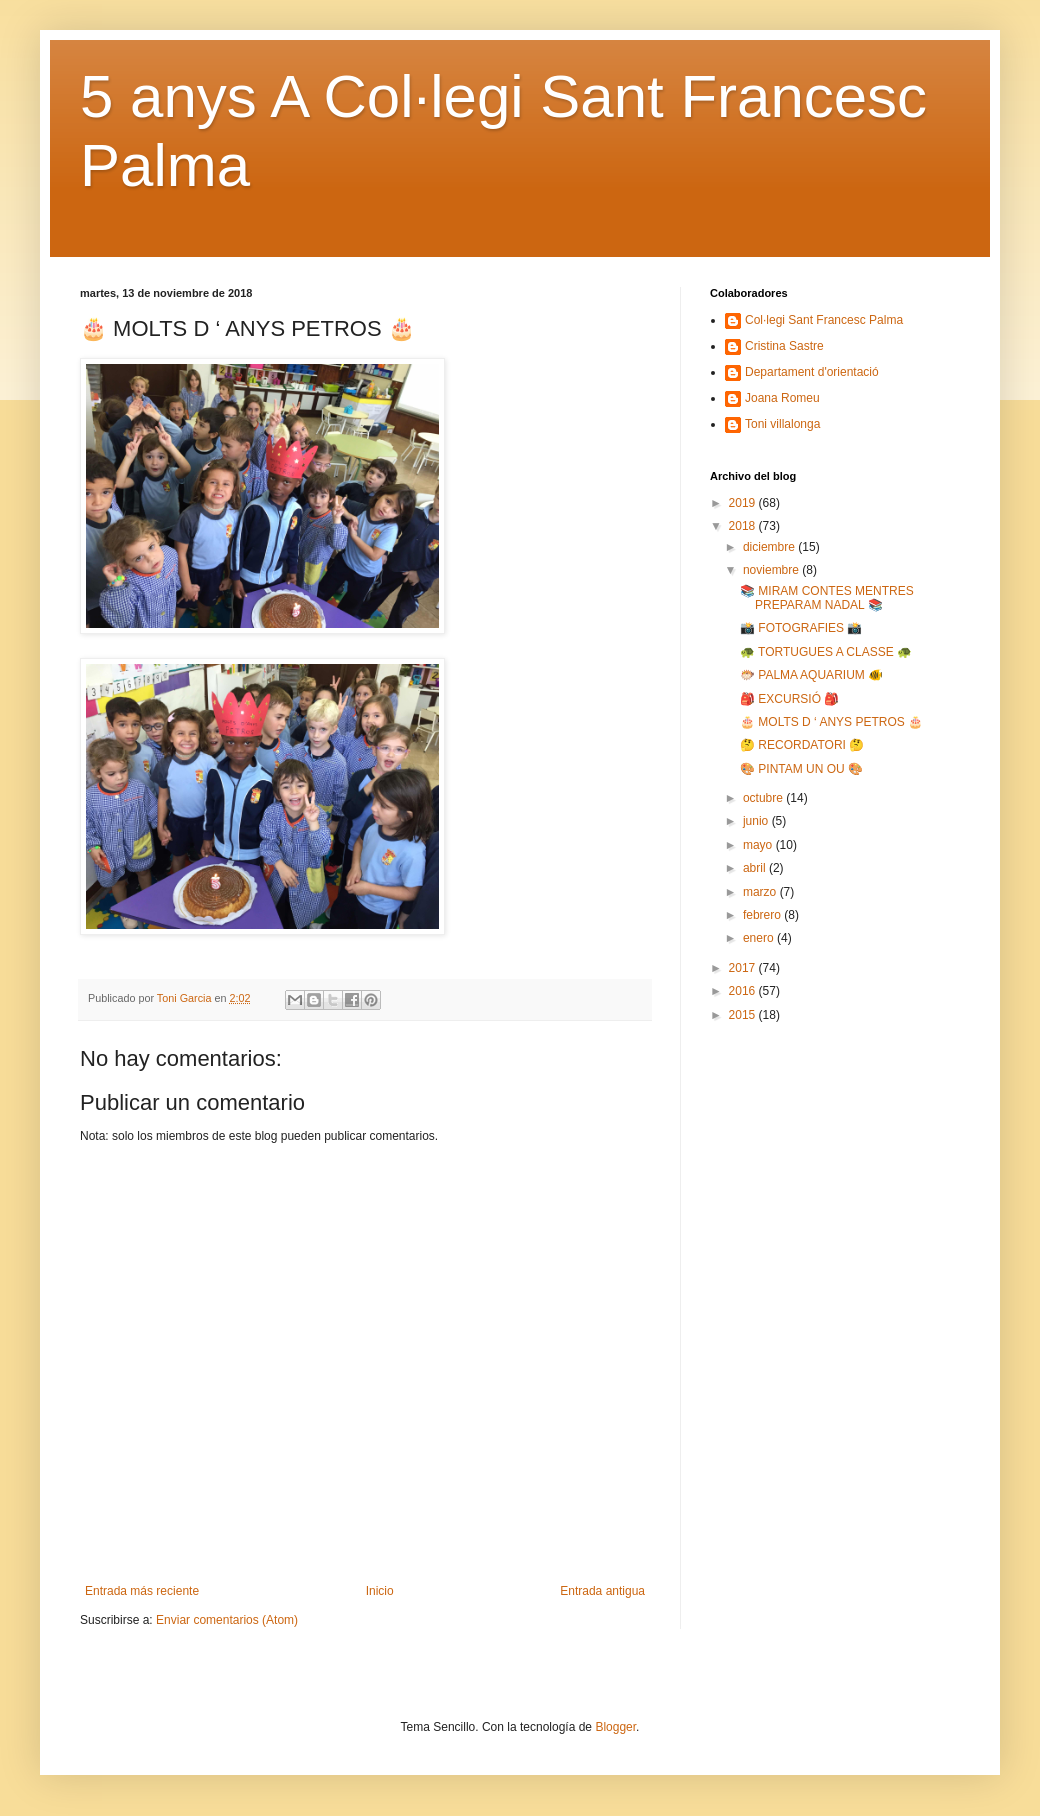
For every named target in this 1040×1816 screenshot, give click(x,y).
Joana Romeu (782, 398)
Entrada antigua (602, 1591)
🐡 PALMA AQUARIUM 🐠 (811, 675)
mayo (759, 845)
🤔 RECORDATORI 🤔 (802, 745)
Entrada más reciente (142, 1591)
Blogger (615, 1727)
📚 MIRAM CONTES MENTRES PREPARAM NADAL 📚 (827, 598)
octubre (764, 798)
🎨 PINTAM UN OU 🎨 (801, 769)
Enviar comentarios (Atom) (227, 1620)
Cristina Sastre (784, 346)
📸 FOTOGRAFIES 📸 (801, 628)
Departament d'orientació (812, 372)
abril (756, 868)
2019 (744, 503)
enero (760, 938)
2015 (744, 1015)
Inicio (380, 1591)
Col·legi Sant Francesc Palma (824, 320)
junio (757, 821)
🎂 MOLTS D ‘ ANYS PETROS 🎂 (831, 722)
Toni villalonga (782, 424)
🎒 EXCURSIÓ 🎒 (789, 699)
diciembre (770, 547)
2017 (744, 968)
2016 (744, 991)
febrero (763, 915)
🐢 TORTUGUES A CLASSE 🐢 (826, 652)
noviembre (772, 570)
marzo (761, 892)
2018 (744, 526)
